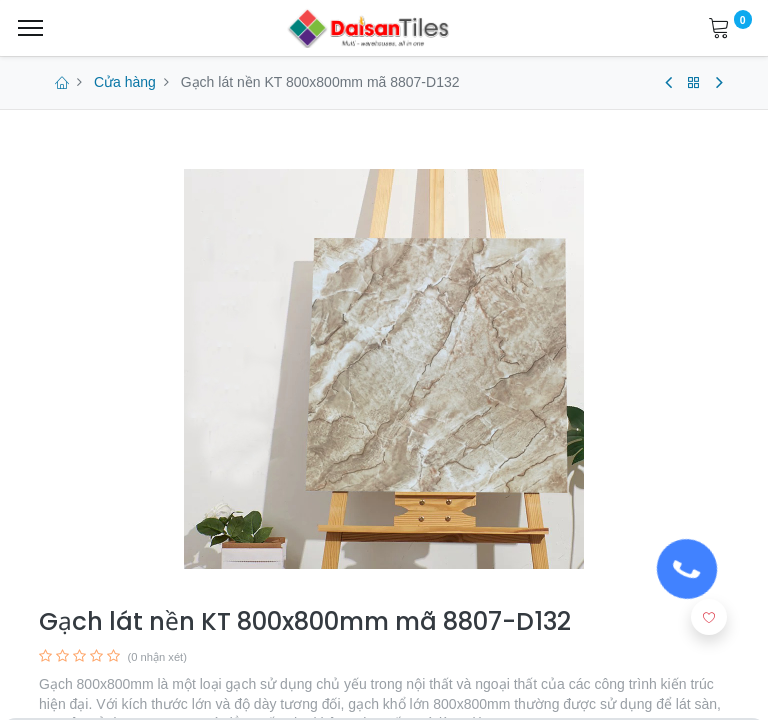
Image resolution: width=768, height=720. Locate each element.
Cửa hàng (125, 82)
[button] (709, 617)
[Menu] (30, 28)
